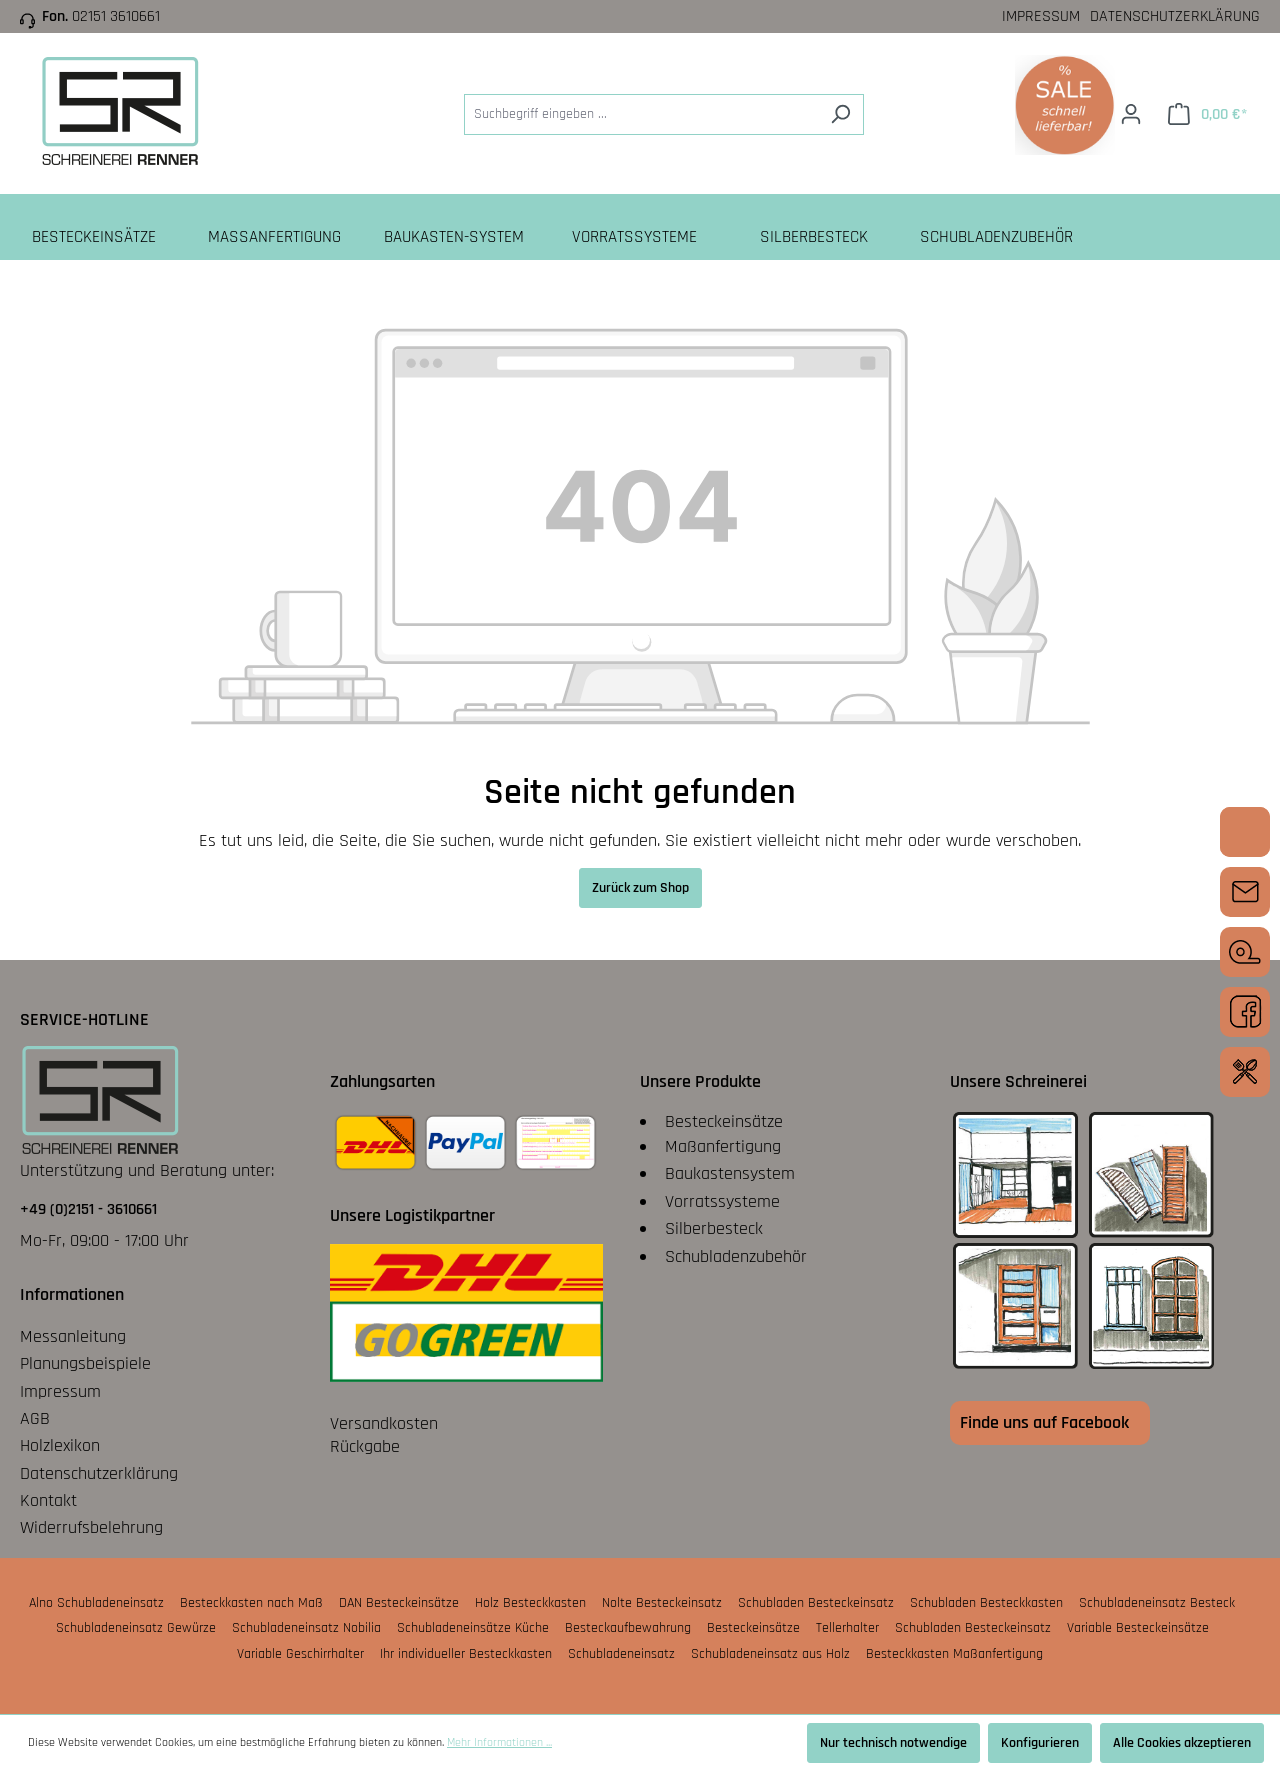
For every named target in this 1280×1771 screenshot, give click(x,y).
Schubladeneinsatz (621, 1654)
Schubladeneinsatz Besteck (1157, 1603)
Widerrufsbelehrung (91, 1527)
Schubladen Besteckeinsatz (816, 1603)
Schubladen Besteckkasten (986, 1603)
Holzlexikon (60, 1445)
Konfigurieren (1040, 1743)
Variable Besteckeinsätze (1138, 1628)
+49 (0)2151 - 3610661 (88, 1209)
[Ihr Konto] (1131, 114)
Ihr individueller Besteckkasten (466, 1654)
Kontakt (48, 1500)
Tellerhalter (847, 1628)
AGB (35, 1418)
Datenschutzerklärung (1175, 16)
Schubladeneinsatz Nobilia (306, 1628)
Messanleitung (73, 1336)
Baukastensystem (730, 1173)
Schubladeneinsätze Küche (473, 1628)
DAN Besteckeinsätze (399, 1603)
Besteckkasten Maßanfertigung (954, 1654)
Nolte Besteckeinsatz (662, 1603)
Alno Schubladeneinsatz (96, 1603)
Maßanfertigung (723, 1146)
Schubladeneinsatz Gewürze (136, 1628)
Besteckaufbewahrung (628, 1628)
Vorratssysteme (722, 1201)
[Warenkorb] (1207, 114)
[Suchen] (840, 114)
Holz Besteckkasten (530, 1603)
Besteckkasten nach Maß (251, 1603)
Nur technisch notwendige (893, 1743)
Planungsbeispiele (85, 1363)
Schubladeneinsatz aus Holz (770, 1654)
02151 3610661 (116, 16)
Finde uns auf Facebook (1044, 1422)
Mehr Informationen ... (499, 1742)
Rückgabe (365, 1446)
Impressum (1041, 16)
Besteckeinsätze (724, 1121)
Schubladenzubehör (736, 1256)
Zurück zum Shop (640, 888)
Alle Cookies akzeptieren (1182, 1743)
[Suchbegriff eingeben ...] (641, 114)
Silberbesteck (714, 1228)
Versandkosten (384, 1423)
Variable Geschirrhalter (300, 1654)
